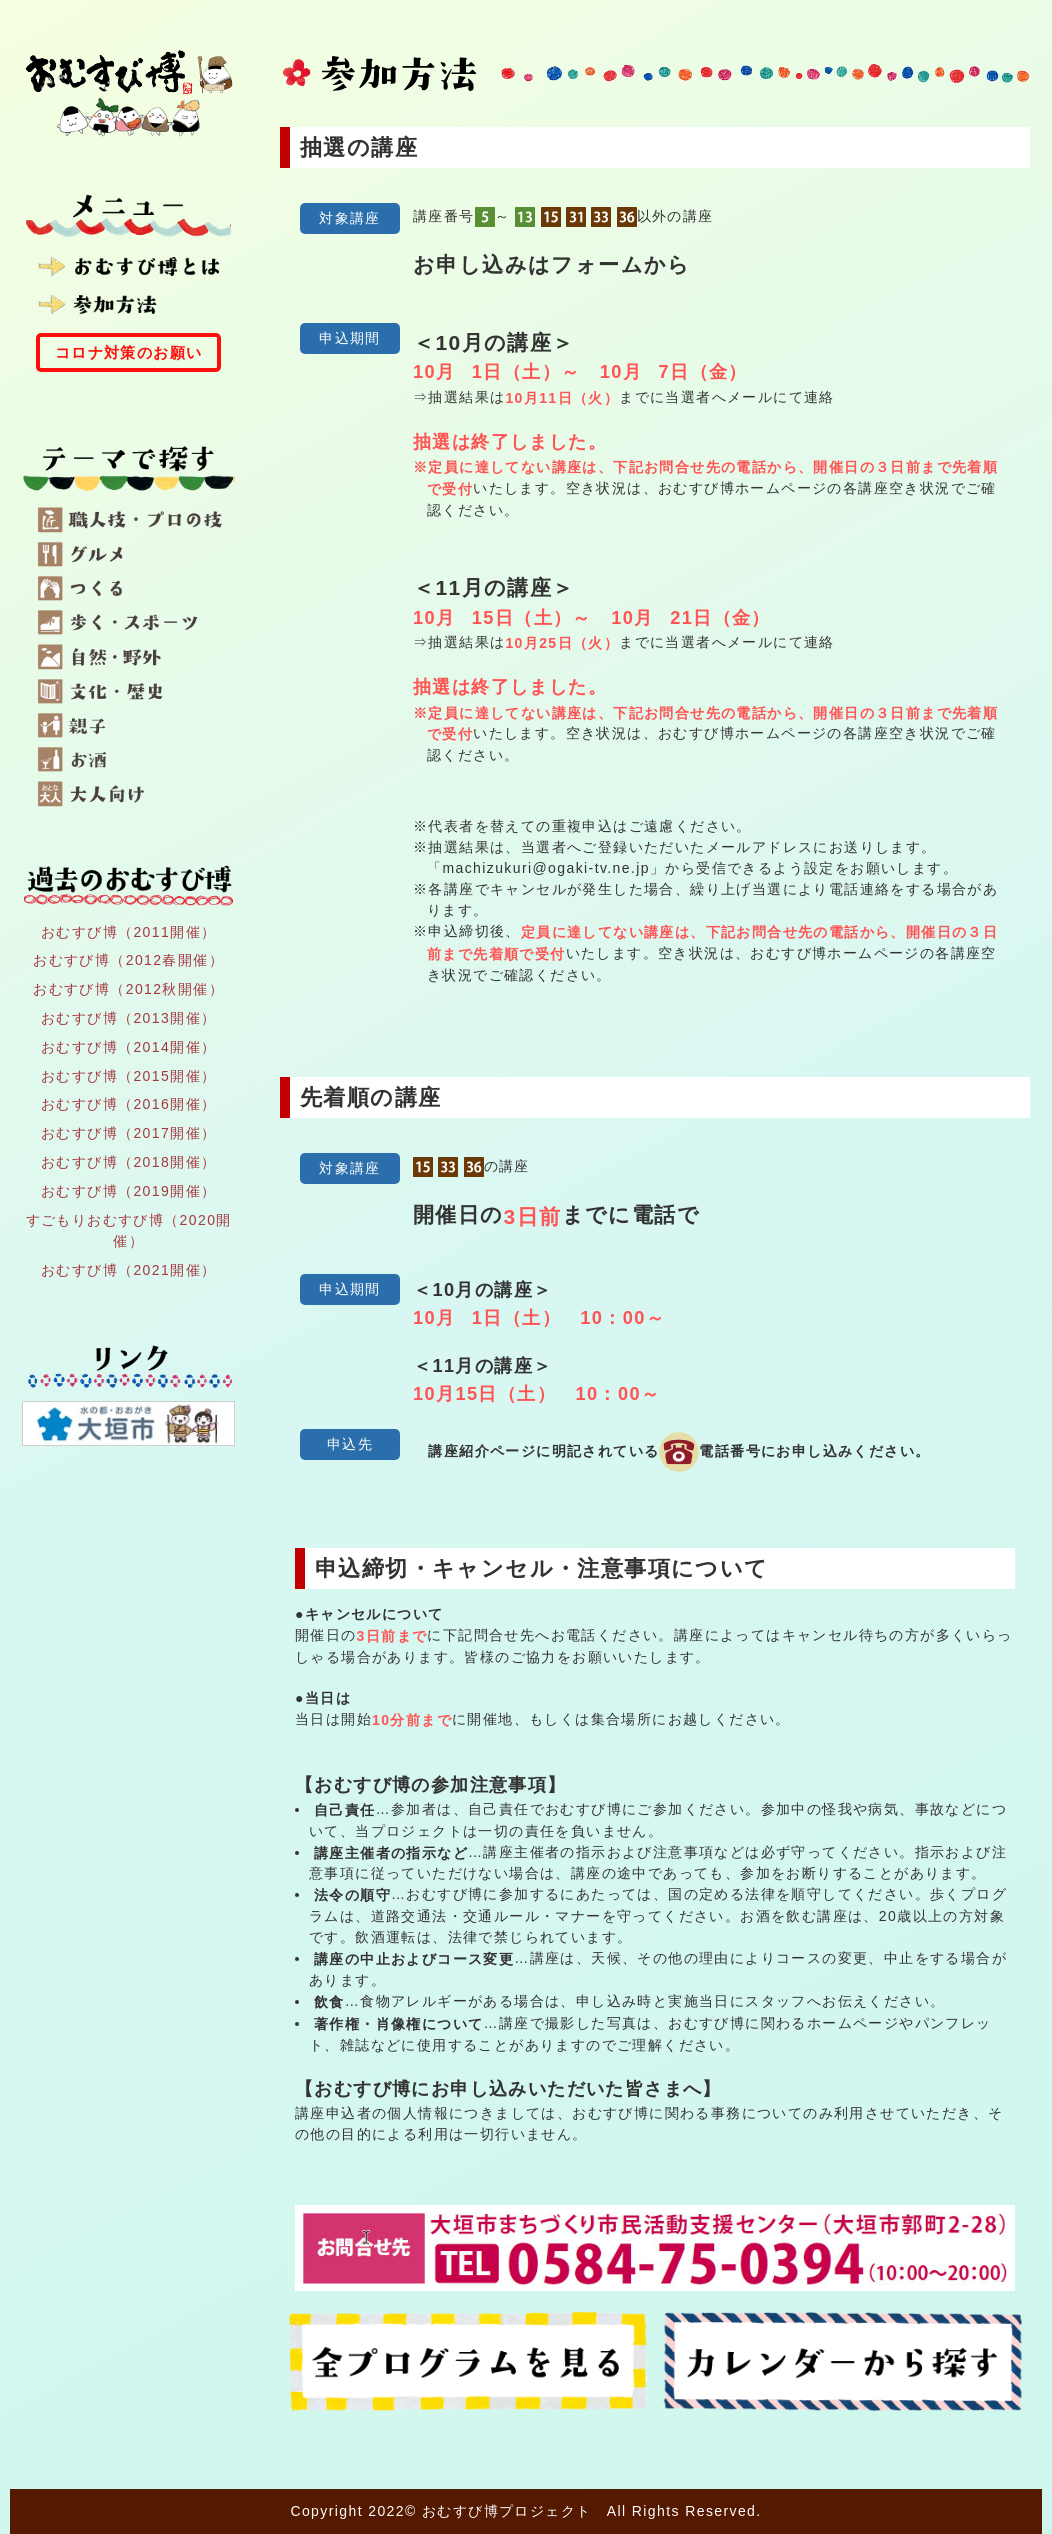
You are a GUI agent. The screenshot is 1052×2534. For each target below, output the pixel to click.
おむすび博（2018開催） (128, 1162)
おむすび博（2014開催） (128, 1047)
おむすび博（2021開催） (128, 1270)
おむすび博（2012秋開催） (128, 989)
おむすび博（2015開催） (128, 1075)
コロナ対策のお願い (129, 352)
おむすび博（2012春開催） (128, 960)
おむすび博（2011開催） (128, 931)
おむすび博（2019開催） (128, 1191)
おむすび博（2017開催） (128, 1133)
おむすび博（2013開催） (128, 1018)
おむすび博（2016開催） (128, 1104)
